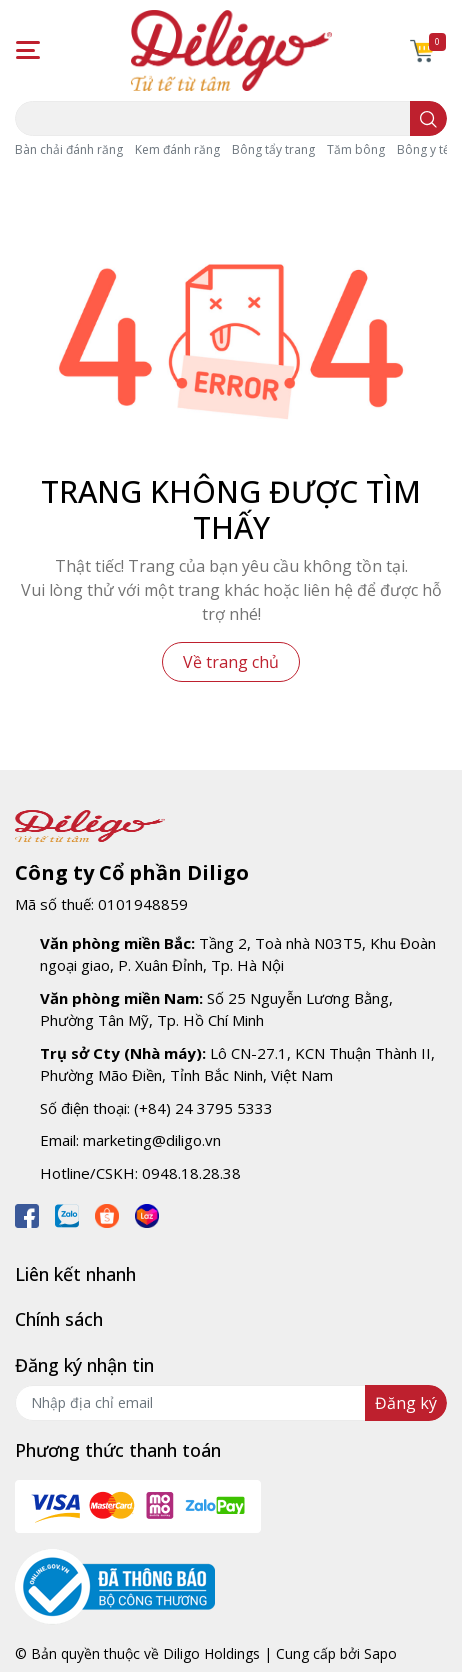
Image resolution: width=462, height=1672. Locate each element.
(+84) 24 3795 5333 (203, 1108)
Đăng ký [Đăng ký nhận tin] (406, 1403)
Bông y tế (423, 149)
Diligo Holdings (211, 1653)
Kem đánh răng (177, 149)
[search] (428, 118)
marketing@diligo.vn (152, 1140)
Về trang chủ (231, 662)
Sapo (380, 1653)
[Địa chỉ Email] (231, 1403)
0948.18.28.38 (191, 1173)
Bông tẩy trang (273, 149)
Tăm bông (356, 149)
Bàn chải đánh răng (69, 149)
